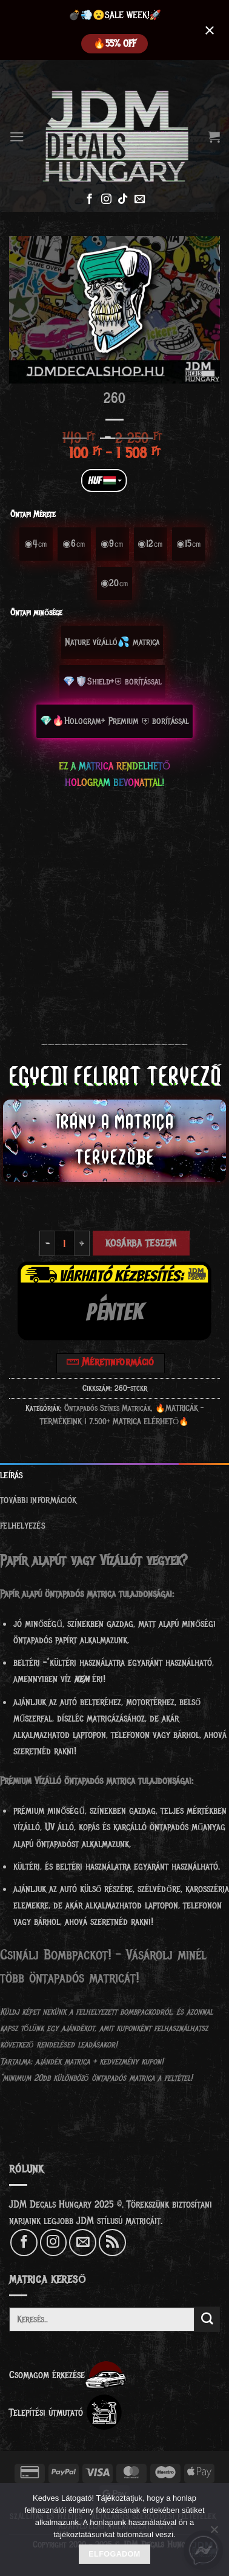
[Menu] (17, 136)
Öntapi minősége (36, 612)
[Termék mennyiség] (64, 1244)
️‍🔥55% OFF (114, 44)
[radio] (36, 544)
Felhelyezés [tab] (22, 1526)
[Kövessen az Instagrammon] (106, 200)
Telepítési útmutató (65, 2412)
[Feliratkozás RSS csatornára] (112, 2242)
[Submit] (207, 2319)
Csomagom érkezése (68, 2374)
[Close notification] (209, 30)
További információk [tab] (38, 1500)
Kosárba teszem (141, 1243)
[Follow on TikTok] (123, 200)
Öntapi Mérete (32, 514)
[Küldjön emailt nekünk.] (139, 200)
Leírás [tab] (12, 1475)
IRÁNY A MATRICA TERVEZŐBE (115, 1140)
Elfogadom (114, 2554)
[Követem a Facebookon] (89, 200)
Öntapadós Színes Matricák (107, 1408)
